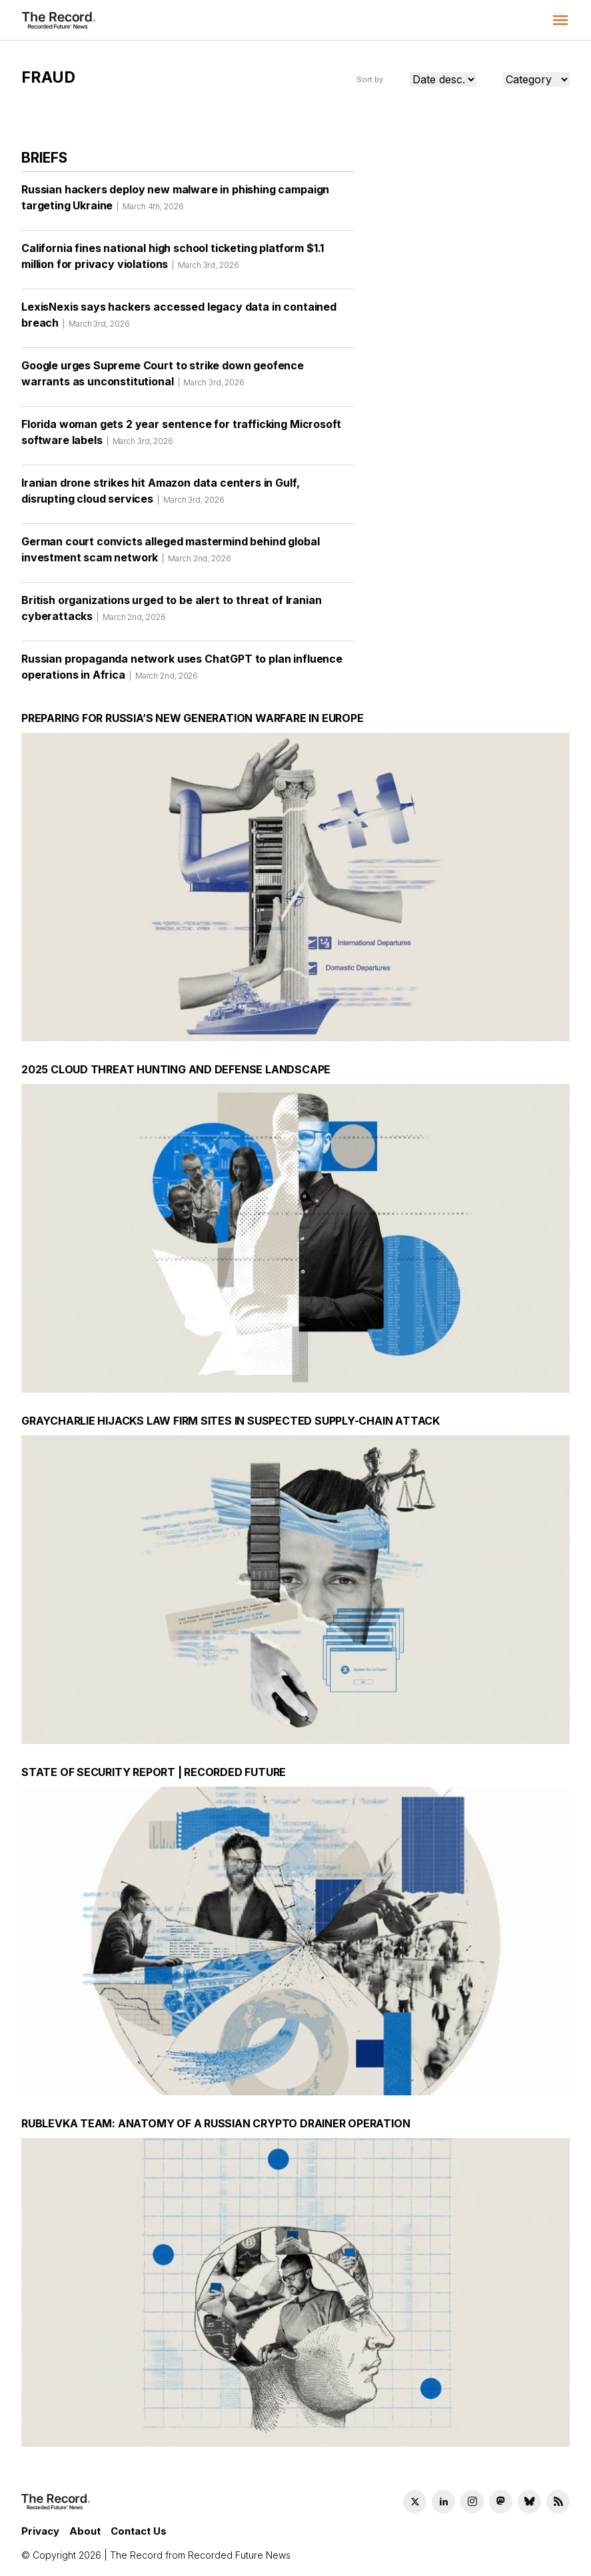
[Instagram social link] (472, 2501)
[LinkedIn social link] (443, 2501)
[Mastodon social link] (500, 2501)
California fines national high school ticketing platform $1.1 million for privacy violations (172, 260)
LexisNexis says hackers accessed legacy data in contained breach (178, 319)
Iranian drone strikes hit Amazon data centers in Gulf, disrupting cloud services (160, 495)
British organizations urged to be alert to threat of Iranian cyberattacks (171, 612)
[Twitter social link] (414, 2501)
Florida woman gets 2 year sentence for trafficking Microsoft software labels (180, 436)
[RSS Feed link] (558, 2501)
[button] (560, 20)
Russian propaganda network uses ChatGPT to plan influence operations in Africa (181, 671)
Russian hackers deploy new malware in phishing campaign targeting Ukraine (175, 202)
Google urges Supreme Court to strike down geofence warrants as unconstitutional (162, 378)
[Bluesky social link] (529, 2501)
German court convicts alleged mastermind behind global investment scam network (170, 554)
